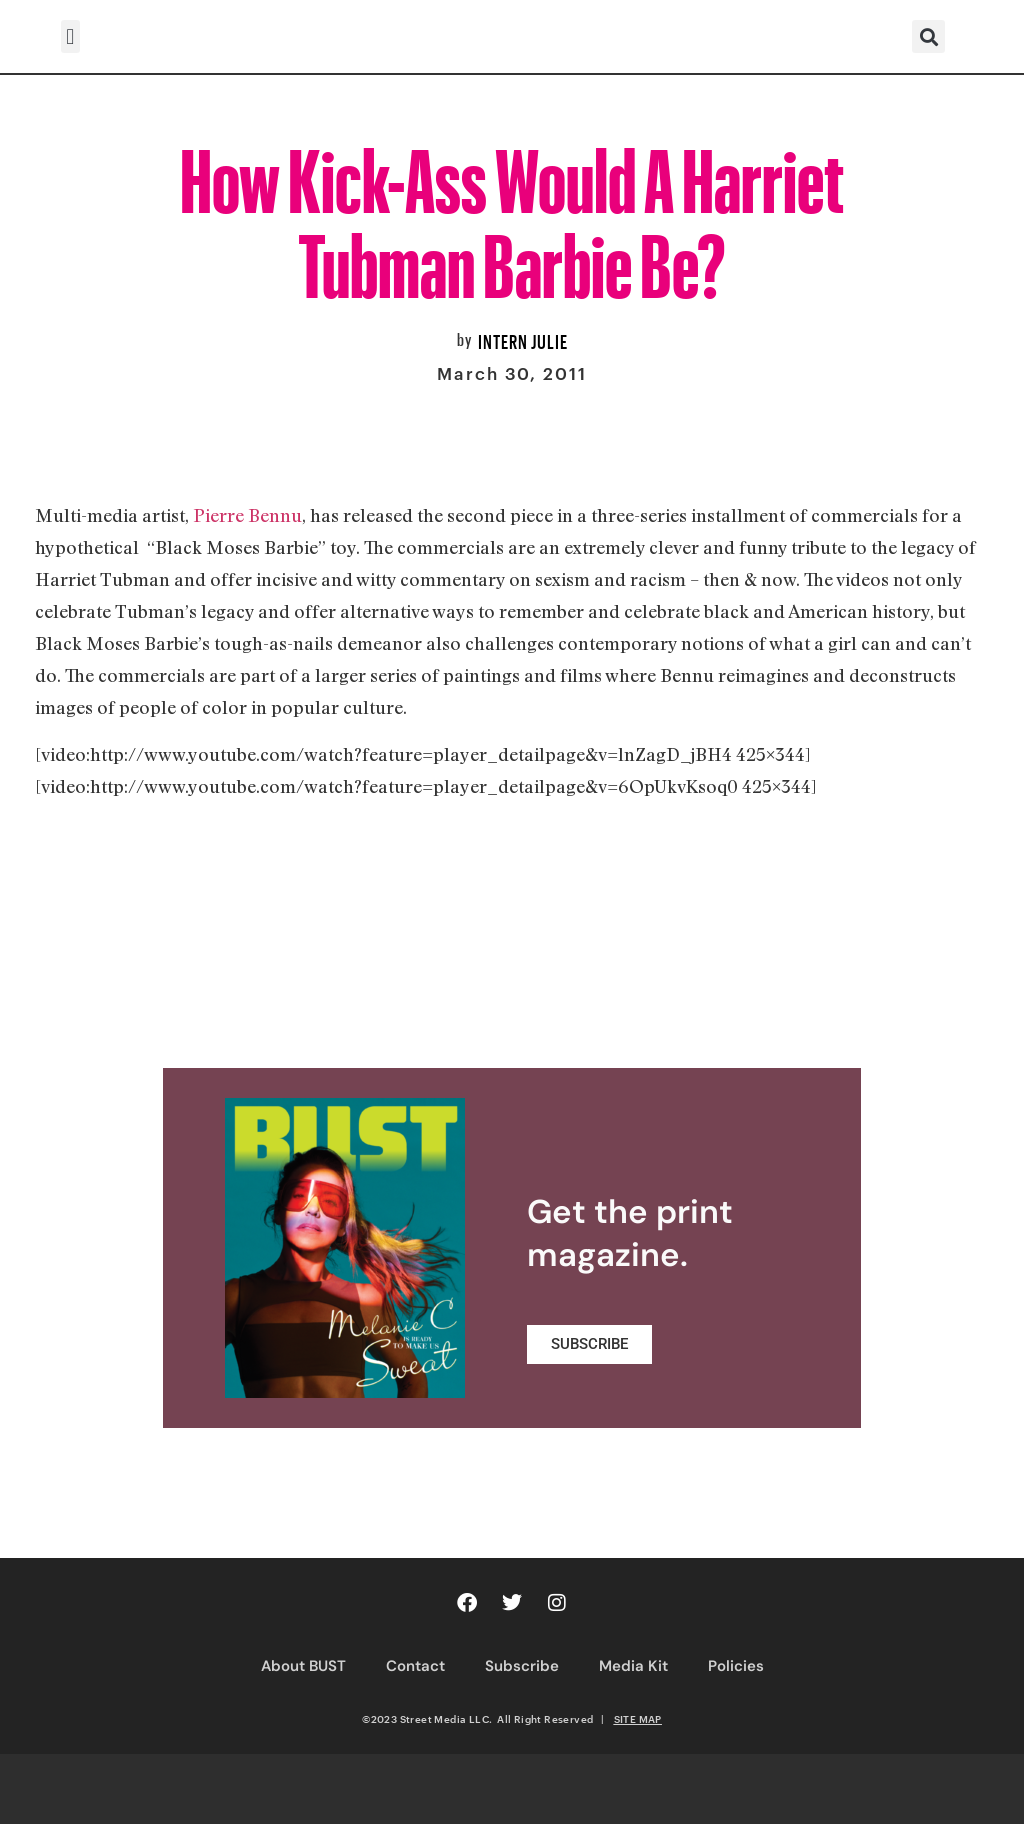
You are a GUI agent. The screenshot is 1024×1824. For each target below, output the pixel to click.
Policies (736, 1666)
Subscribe (522, 1666)
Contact (415, 1666)
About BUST (303, 1666)
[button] (70, 36)
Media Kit (633, 1666)
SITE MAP (638, 1719)
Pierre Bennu (247, 515)
